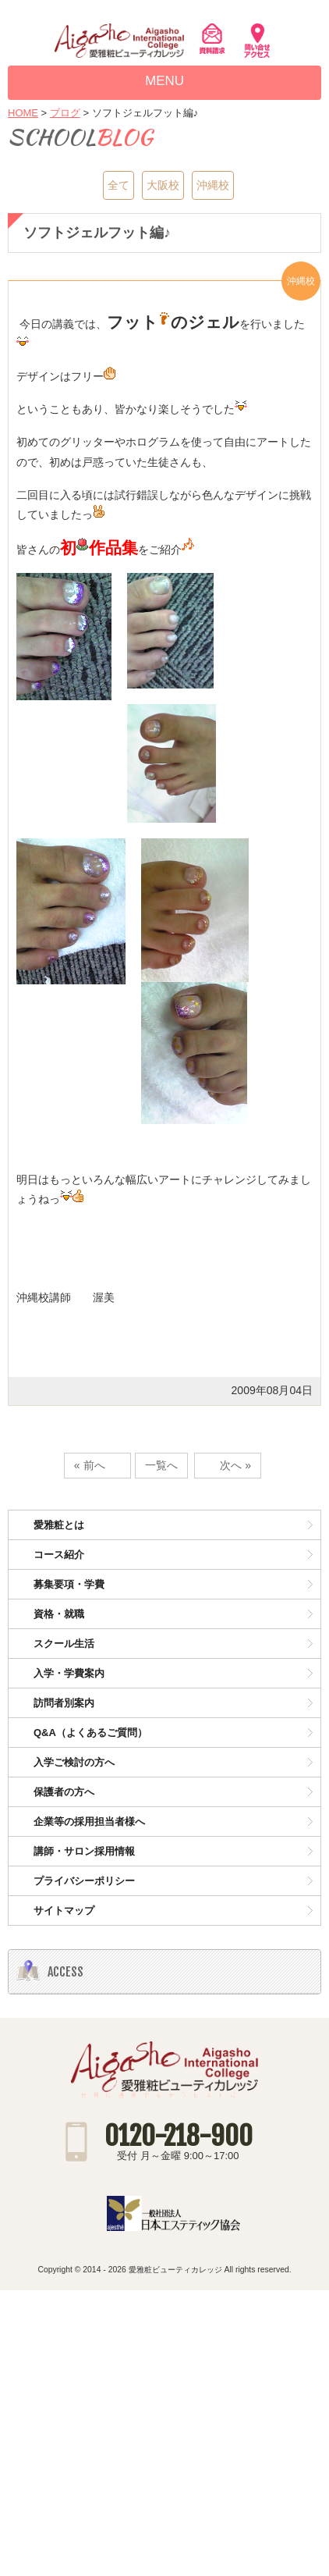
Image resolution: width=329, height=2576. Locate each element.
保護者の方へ (64, 1792)
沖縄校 (212, 185)
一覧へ (161, 1465)
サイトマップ (64, 1910)
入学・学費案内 (69, 1673)
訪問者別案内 (64, 1703)
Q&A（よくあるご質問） (90, 1732)
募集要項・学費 (69, 1584)
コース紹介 (59, 1554)
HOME (23, 113)
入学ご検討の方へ (74, 1762)
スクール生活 (64, 1643)
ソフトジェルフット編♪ (97, 232)
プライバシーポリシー (84, 1881)
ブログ (65, 113)
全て (118, 185)
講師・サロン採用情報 (84, 1851)
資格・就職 (59, 1614)
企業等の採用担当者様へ (89, 1821)
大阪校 (163, 185)
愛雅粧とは (59, 1525)
